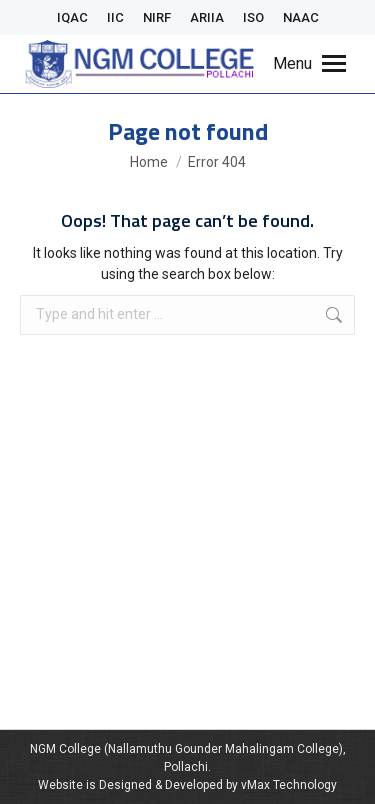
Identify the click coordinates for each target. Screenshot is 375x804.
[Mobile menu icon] (309, 64)
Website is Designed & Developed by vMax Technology (187, 785)
